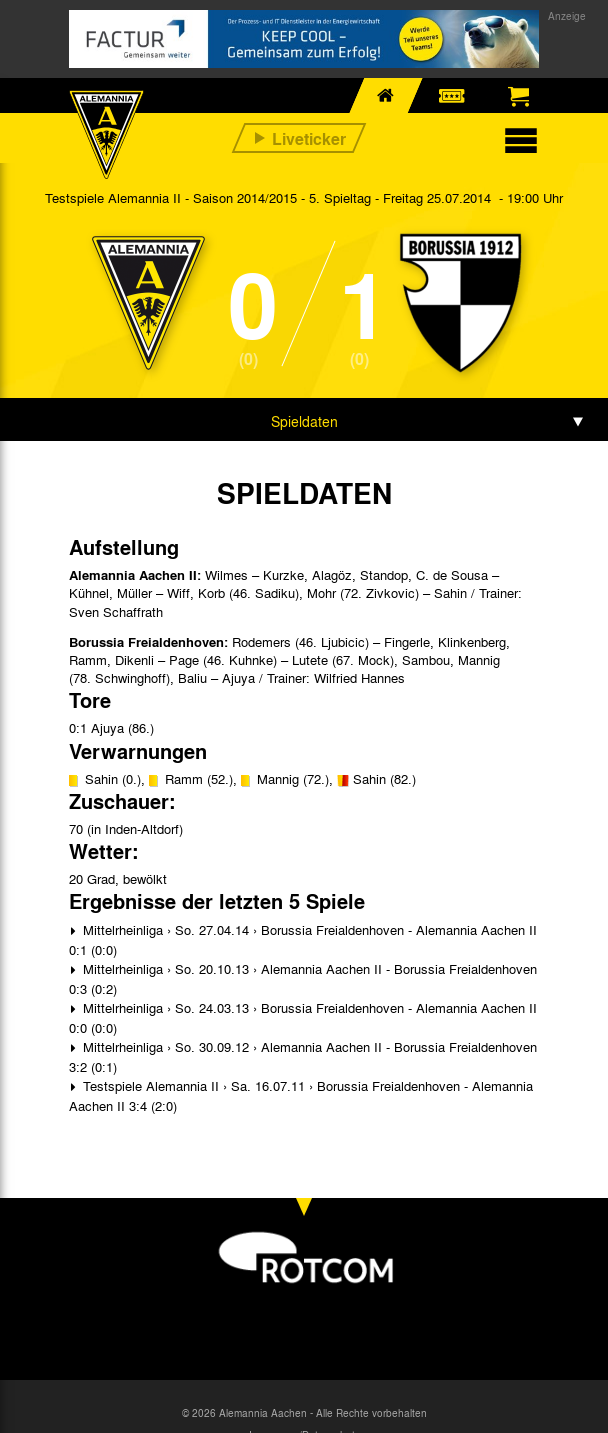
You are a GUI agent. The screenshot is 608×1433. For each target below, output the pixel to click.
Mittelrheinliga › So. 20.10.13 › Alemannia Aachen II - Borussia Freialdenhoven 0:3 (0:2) (303, 978)
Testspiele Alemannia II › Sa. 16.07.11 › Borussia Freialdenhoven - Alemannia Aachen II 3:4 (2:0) (301, 1095)
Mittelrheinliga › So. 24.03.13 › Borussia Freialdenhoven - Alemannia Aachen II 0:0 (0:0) (303, 1017)
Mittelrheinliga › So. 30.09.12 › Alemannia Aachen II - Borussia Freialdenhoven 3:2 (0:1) (303, 1056)
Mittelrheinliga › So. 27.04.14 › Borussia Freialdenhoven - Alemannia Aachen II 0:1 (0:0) (303, 939)
